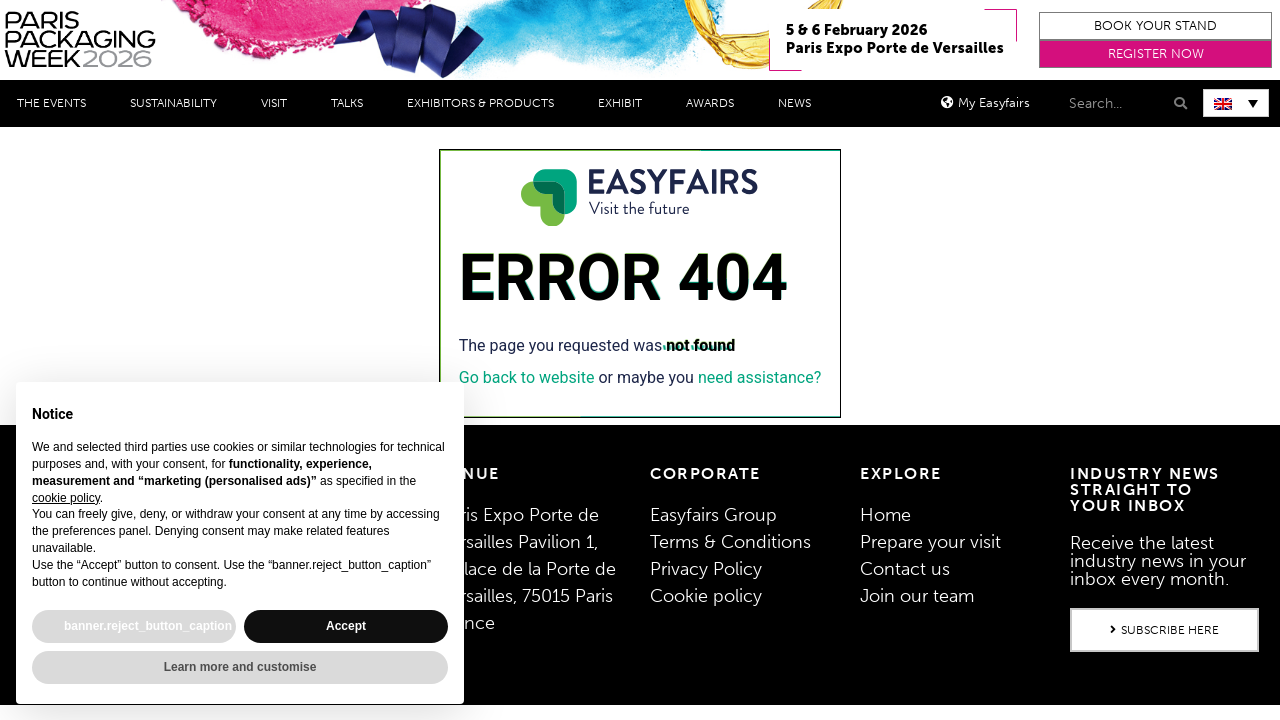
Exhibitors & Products (485, 103)
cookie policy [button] (66, 498)
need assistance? (759, 377)
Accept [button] (346, 626)
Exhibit (625, 103)
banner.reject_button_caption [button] (148, 626)
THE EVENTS (56, 103)
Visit (279, 103)
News (799, 103)
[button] (1155, 26)
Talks (352, 103)
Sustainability (178, 103)
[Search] (1178, 103)
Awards (715, 103)
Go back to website (527, 377)
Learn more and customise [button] (240, 667)
